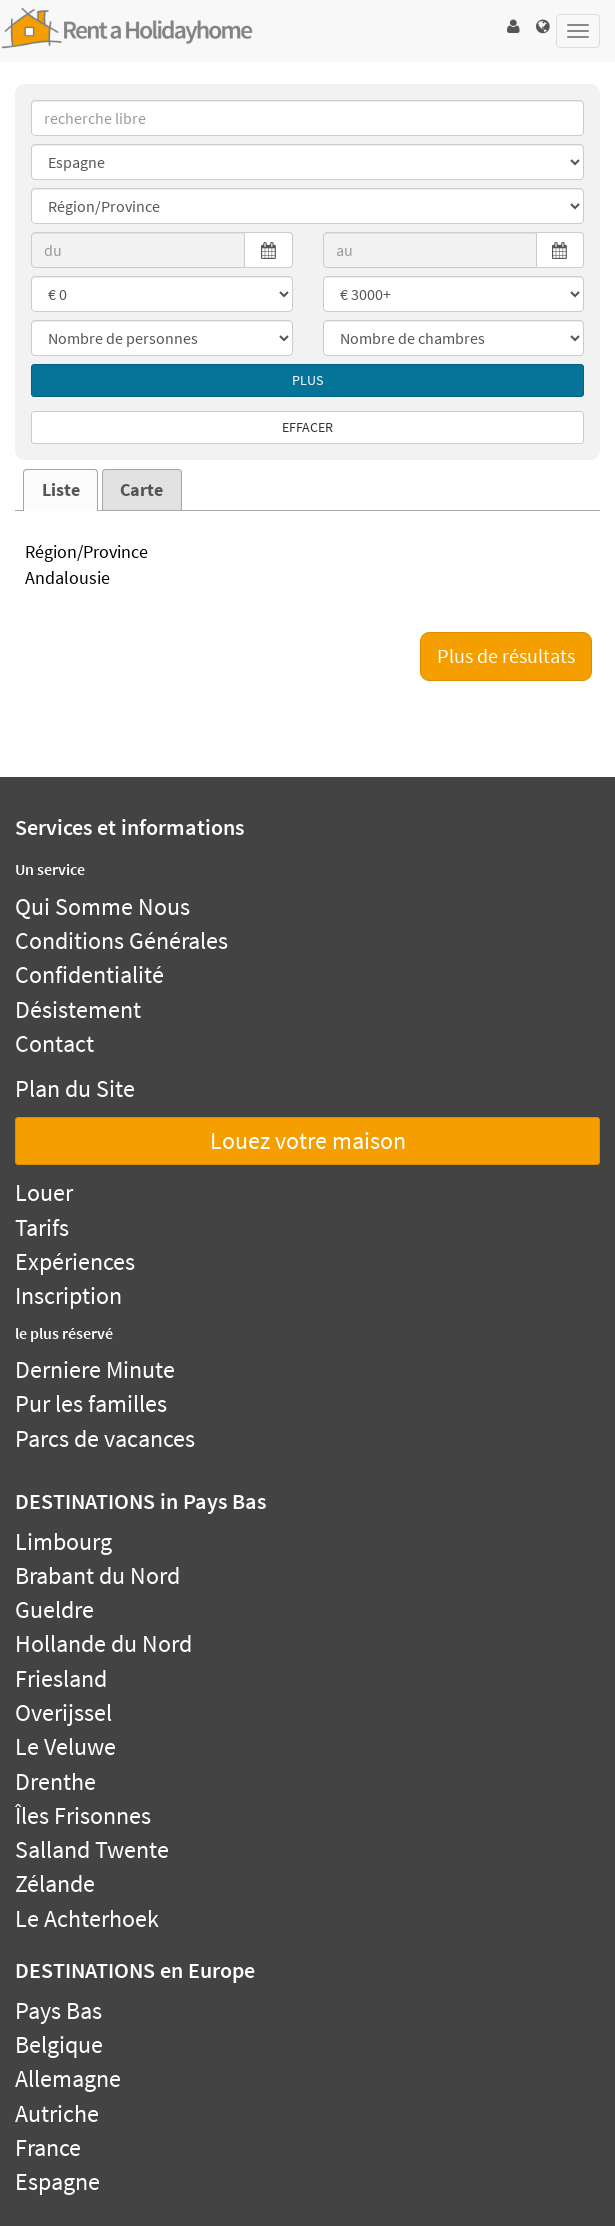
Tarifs (42, 1227)
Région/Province (307, 553)
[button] (513, 26)
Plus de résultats (506, 655)
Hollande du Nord (103, 1643)
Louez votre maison (308, 1140)
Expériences (75, 1261)
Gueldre (54, 1609)
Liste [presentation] (61, 490)
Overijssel (63, 1712)
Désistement (78, 1009)
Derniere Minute (95, 1369)
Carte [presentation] (141, 490)
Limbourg (63, 1541)
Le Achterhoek (87, 1918)
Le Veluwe (65, 1746)
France (48, 2147)
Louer (44, 1192)
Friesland (61, 1678)
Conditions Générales (121, 940)
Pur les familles (91, 1403)
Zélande (55, 1883)
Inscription (68, 1295)
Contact (54, 1043)
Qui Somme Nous (102, 906)
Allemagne (68, 2078)
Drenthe (55, 1781)
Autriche (57, 2113)
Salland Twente (92, 1849)
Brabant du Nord (97, 1575)
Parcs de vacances (105, 1438)
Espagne (57, 2181)
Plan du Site (75, 1088)
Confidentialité (89, 974)
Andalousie (307, 579)
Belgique (59, 2044)
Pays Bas (58, 2010)
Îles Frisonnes (83, 1815)
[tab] (60, 490)
